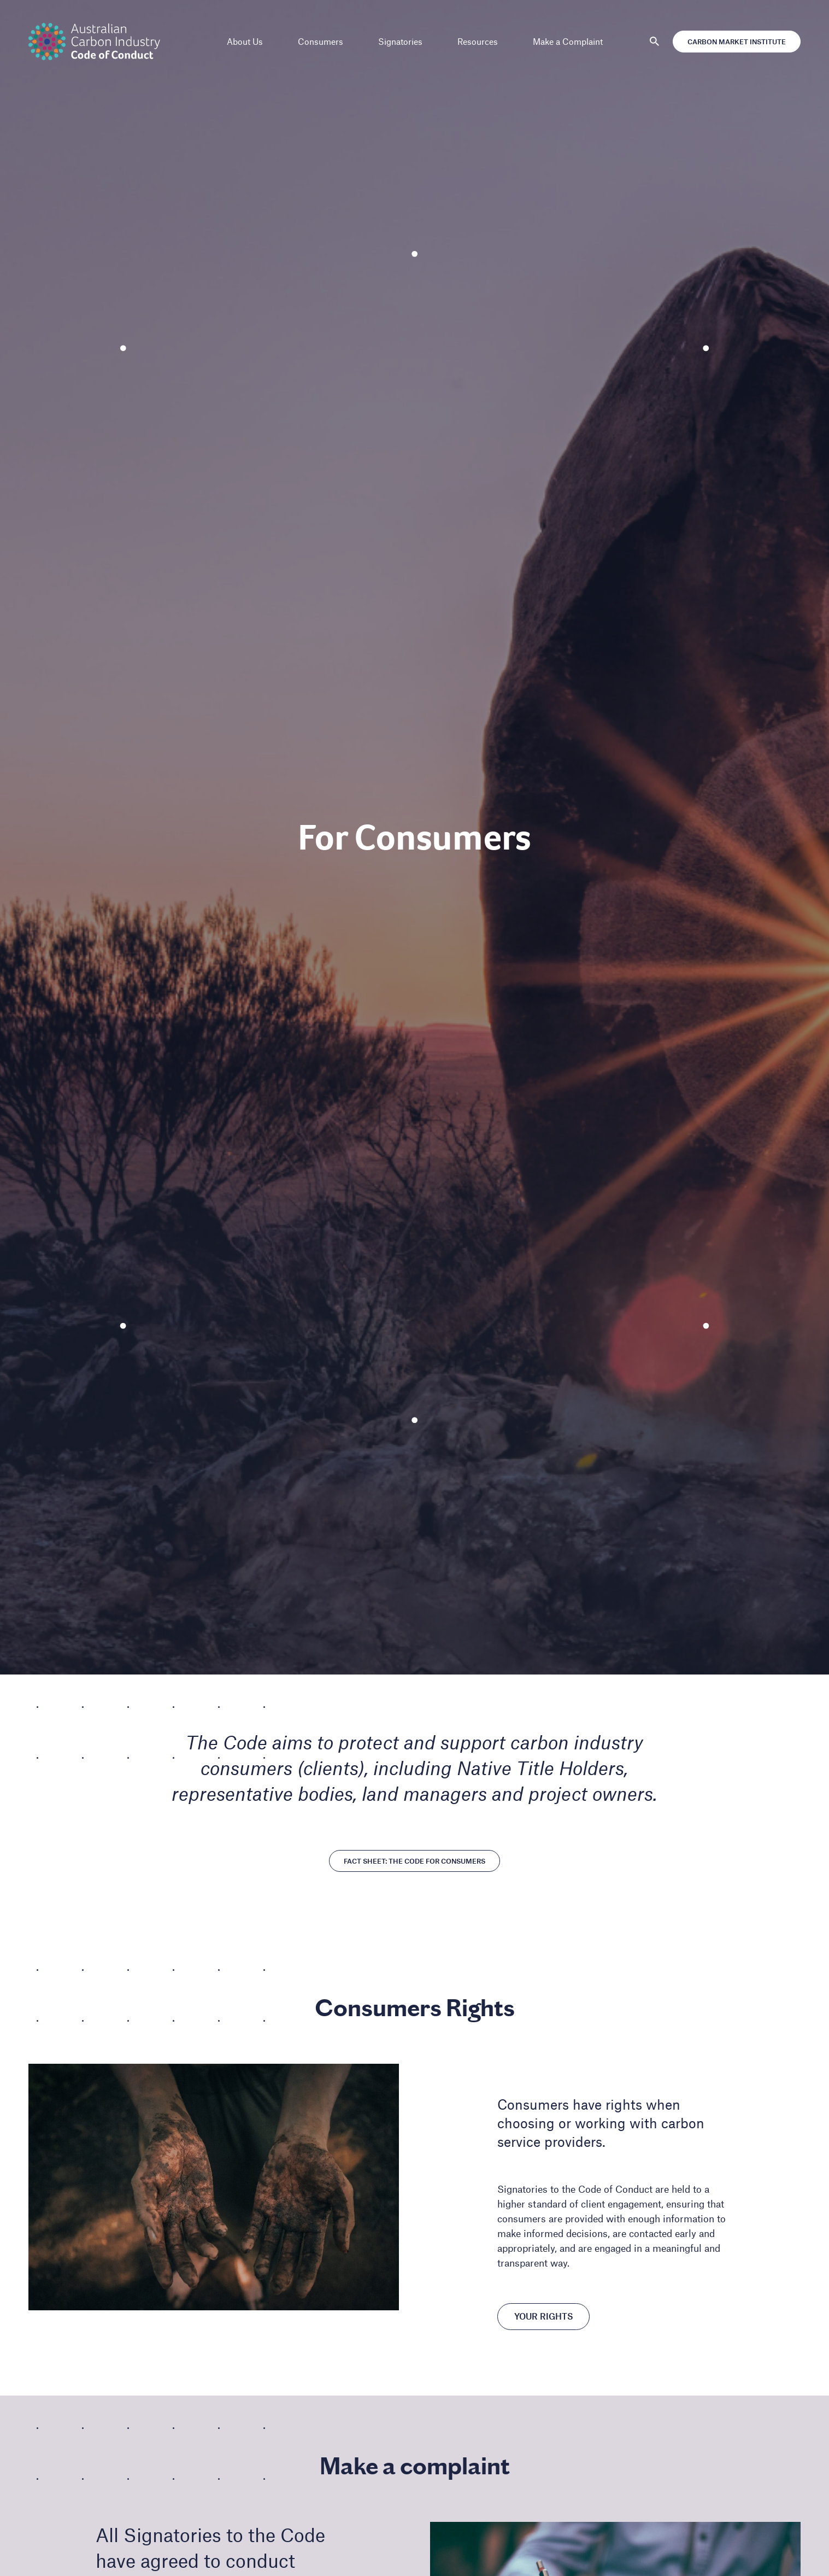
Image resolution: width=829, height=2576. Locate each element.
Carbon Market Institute (733, 41)
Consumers (320, 41)
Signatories (400, 41)
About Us (245, 41)
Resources (477, 41)
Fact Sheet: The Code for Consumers (414, 1861)
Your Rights (543, 2317)
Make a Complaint (568, 41)
